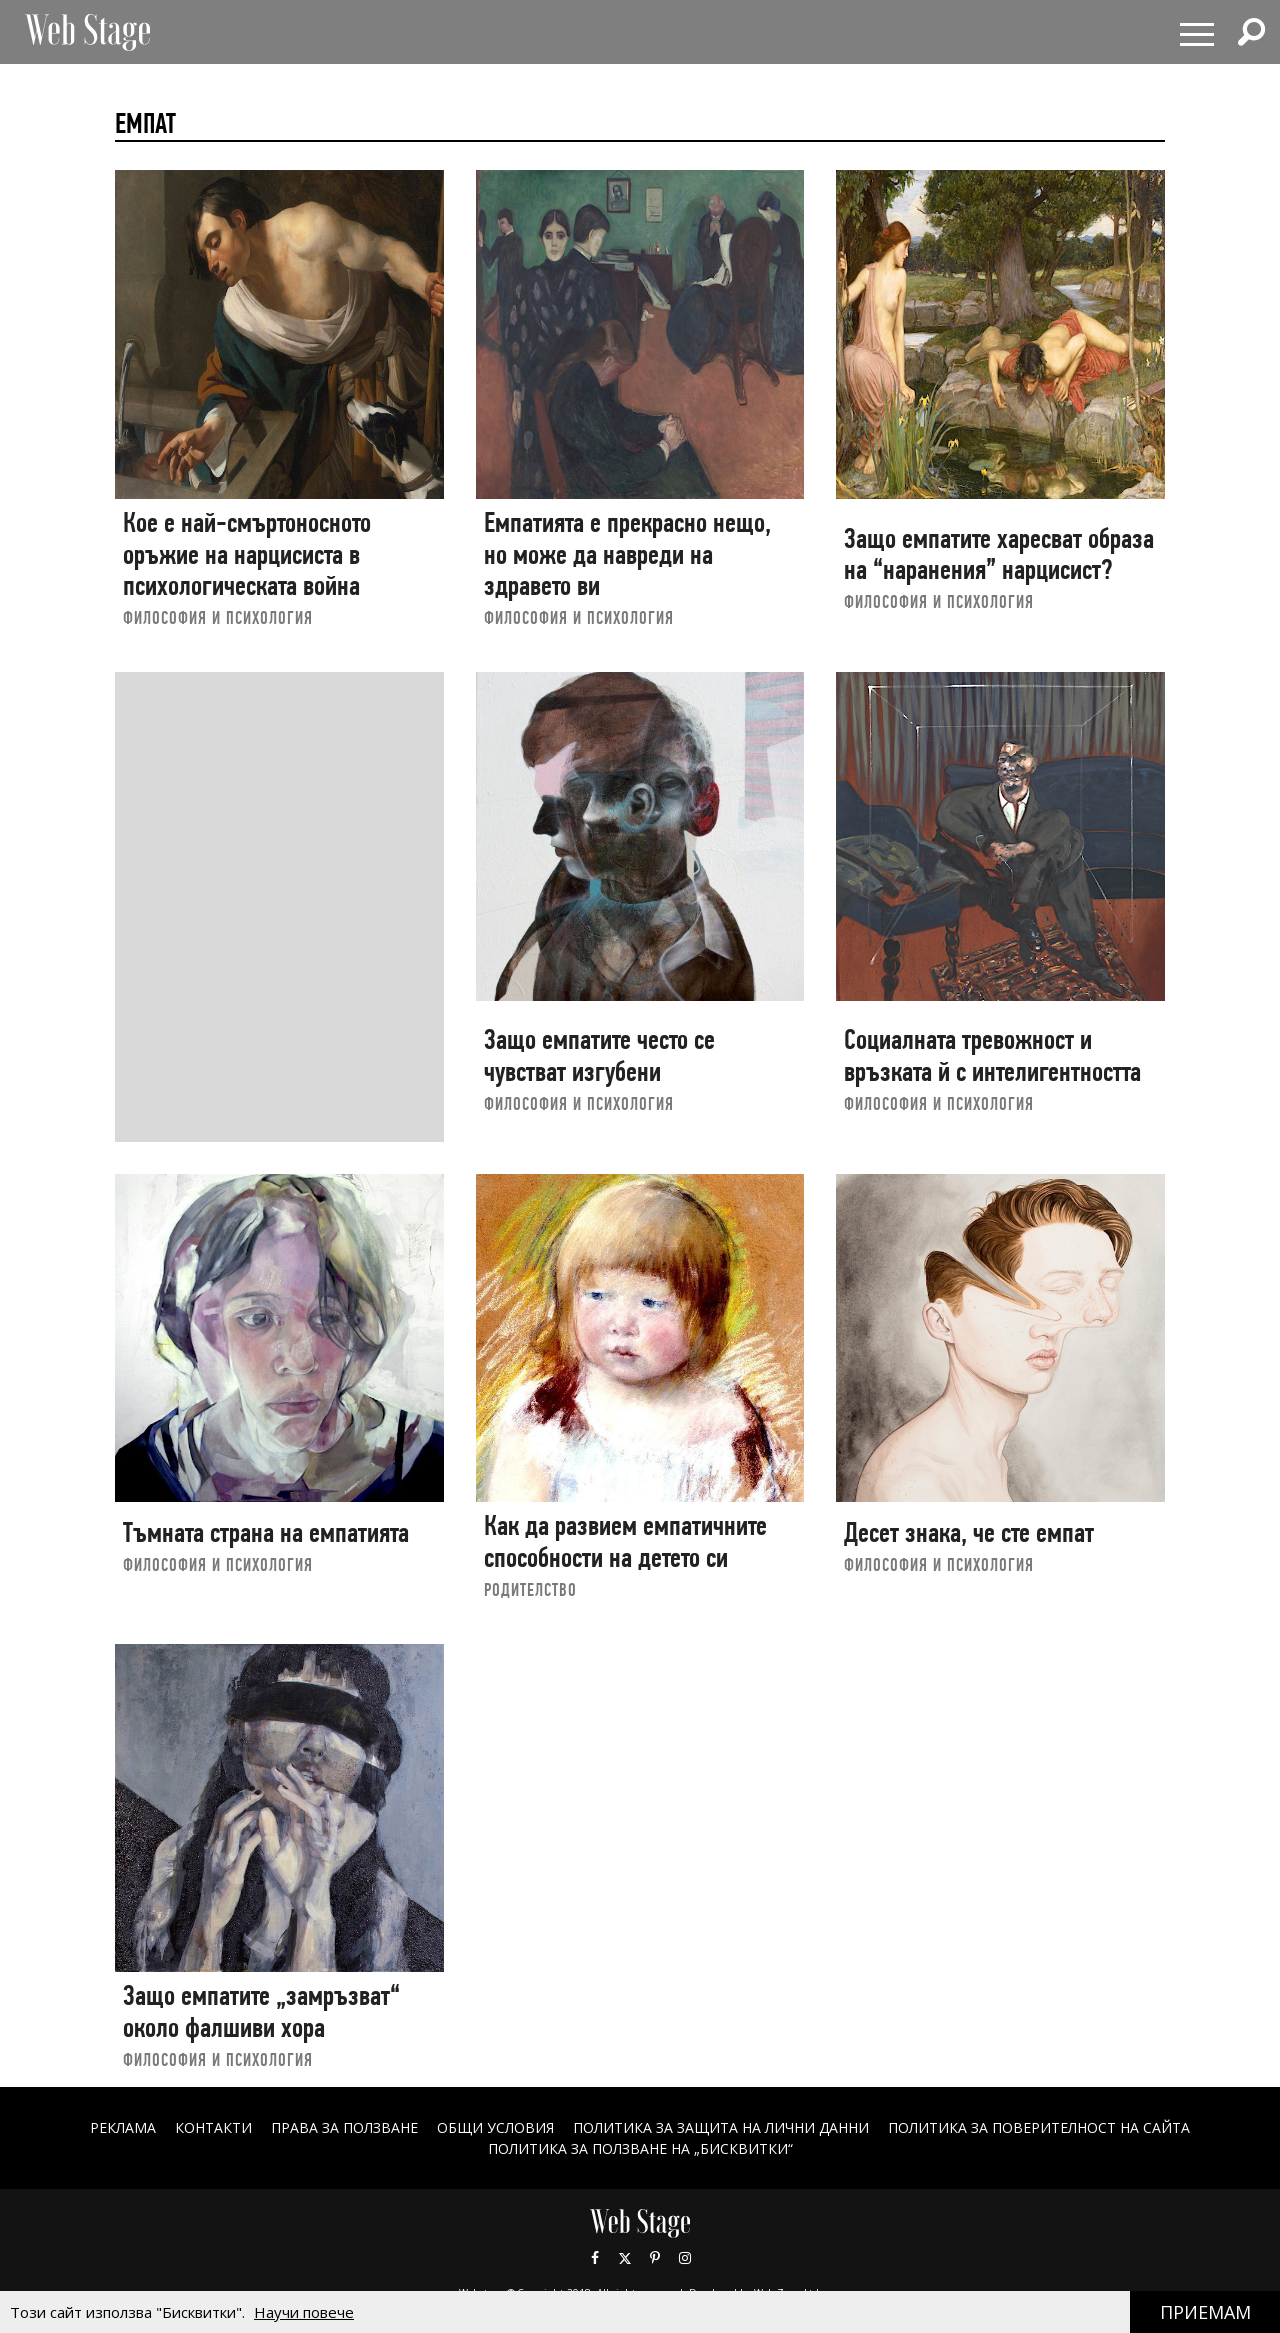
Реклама (123, 2127)
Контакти (213, 2127)
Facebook (595, 2258)
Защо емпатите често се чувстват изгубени (599, 1055)
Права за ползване (344, 2127)
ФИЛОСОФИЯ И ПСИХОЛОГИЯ (218, 617)
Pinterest (655, 2258)
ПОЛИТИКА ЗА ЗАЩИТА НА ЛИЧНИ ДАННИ (721, 2127)
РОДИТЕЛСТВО (530, 1589)
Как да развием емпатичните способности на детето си (625, 1541)
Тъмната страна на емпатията (266, 1532)
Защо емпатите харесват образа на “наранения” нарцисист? (999, 554)
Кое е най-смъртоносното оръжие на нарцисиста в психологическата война (247, 554)
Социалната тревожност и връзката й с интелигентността (992, 1055)
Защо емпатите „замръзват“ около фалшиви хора (261, 2011)
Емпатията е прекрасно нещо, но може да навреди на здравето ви (627, 554)
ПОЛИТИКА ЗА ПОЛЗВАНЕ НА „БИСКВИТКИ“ (640, 2148)
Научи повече (304, 2312)
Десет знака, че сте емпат (969, 1532)
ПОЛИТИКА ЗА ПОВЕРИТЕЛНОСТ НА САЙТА (1039, 2127)
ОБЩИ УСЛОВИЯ (495, 2127)
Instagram (685, 2258)
